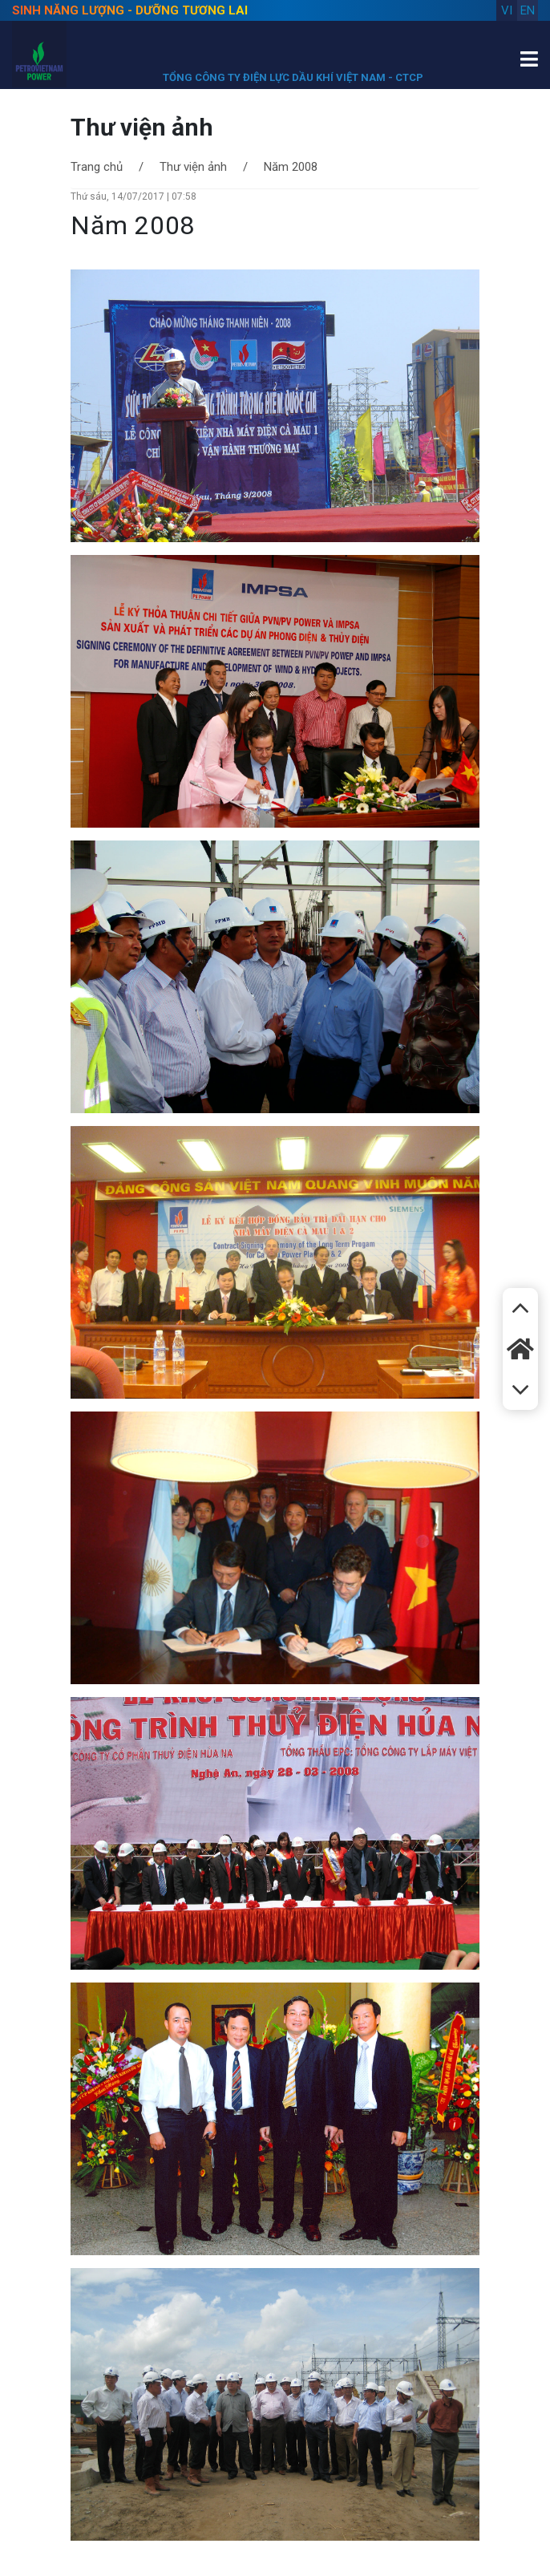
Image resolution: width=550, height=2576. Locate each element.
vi (506, 10)
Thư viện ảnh (193, 167)
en (527, 10)
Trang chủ (97, 167)
